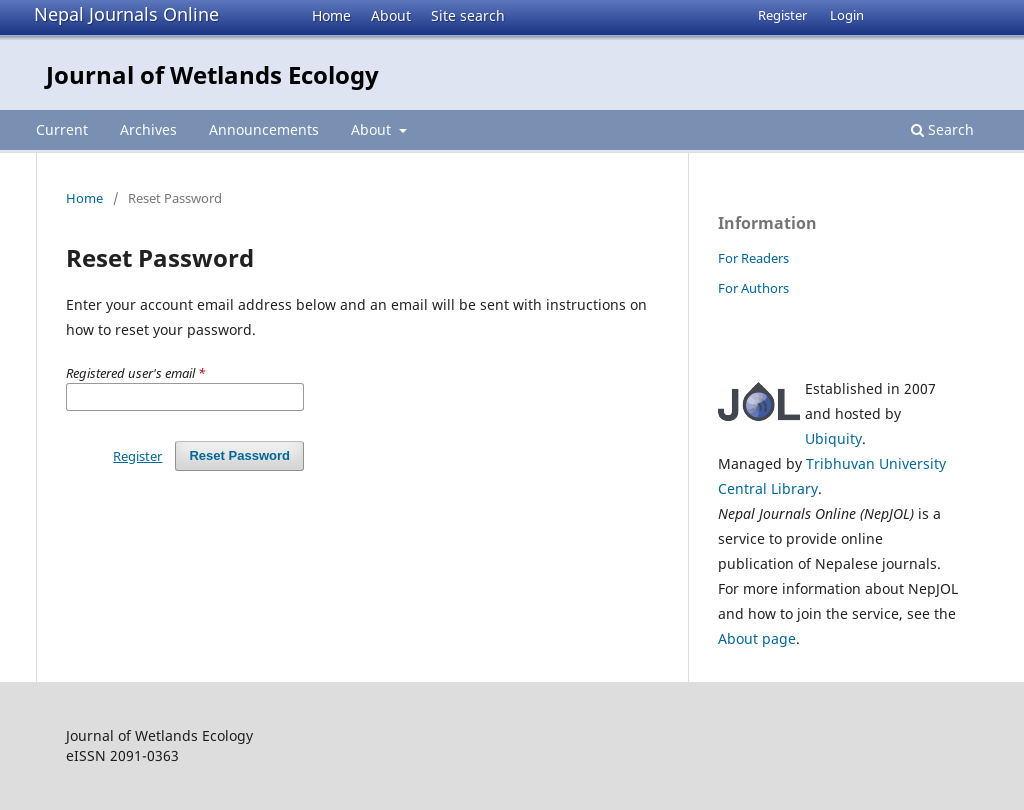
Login (847, 15)
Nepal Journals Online (126, 14)
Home (331, 15)
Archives (148, 129)
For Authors (753, 288)
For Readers (753, 258)
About (391, 15)
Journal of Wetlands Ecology (212, 74)
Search (942, 129)
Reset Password (239, 455)
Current (62, 129)
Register (782, 15)
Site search (468, 15)
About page (757, 638)
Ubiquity (833, 438)
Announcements (264, 129)
